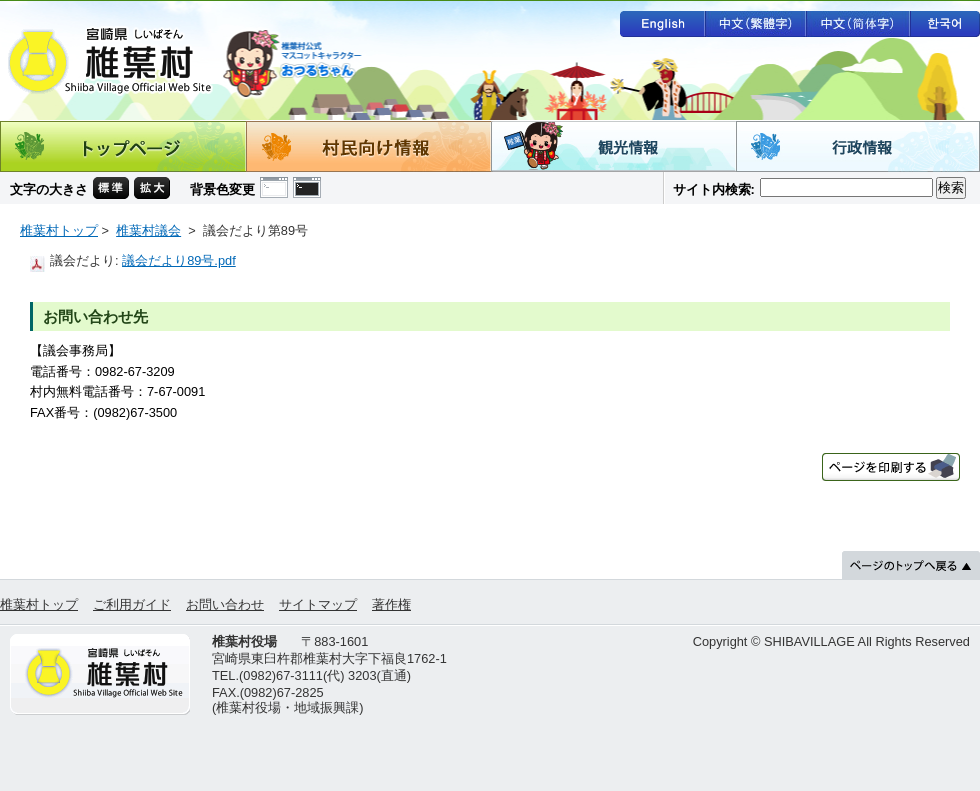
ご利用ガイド (132, 604)
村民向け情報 (368, 146)
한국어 (945, 24)
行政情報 (858, 146)
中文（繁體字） (755, 24)
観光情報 (613, 146)
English (662, 24)
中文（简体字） (858, 24)
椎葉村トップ (59, 230)
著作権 (391, 604)
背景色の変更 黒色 (307, 187)
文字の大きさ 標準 (111, 188)
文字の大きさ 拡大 (152, 188)
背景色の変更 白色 (274, 187)
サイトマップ (318, 604)
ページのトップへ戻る (911, 565)
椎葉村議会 (148, 230)
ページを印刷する (891, 467)
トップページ (123, 146)
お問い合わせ (225, 604)
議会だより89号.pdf (179, 260)
